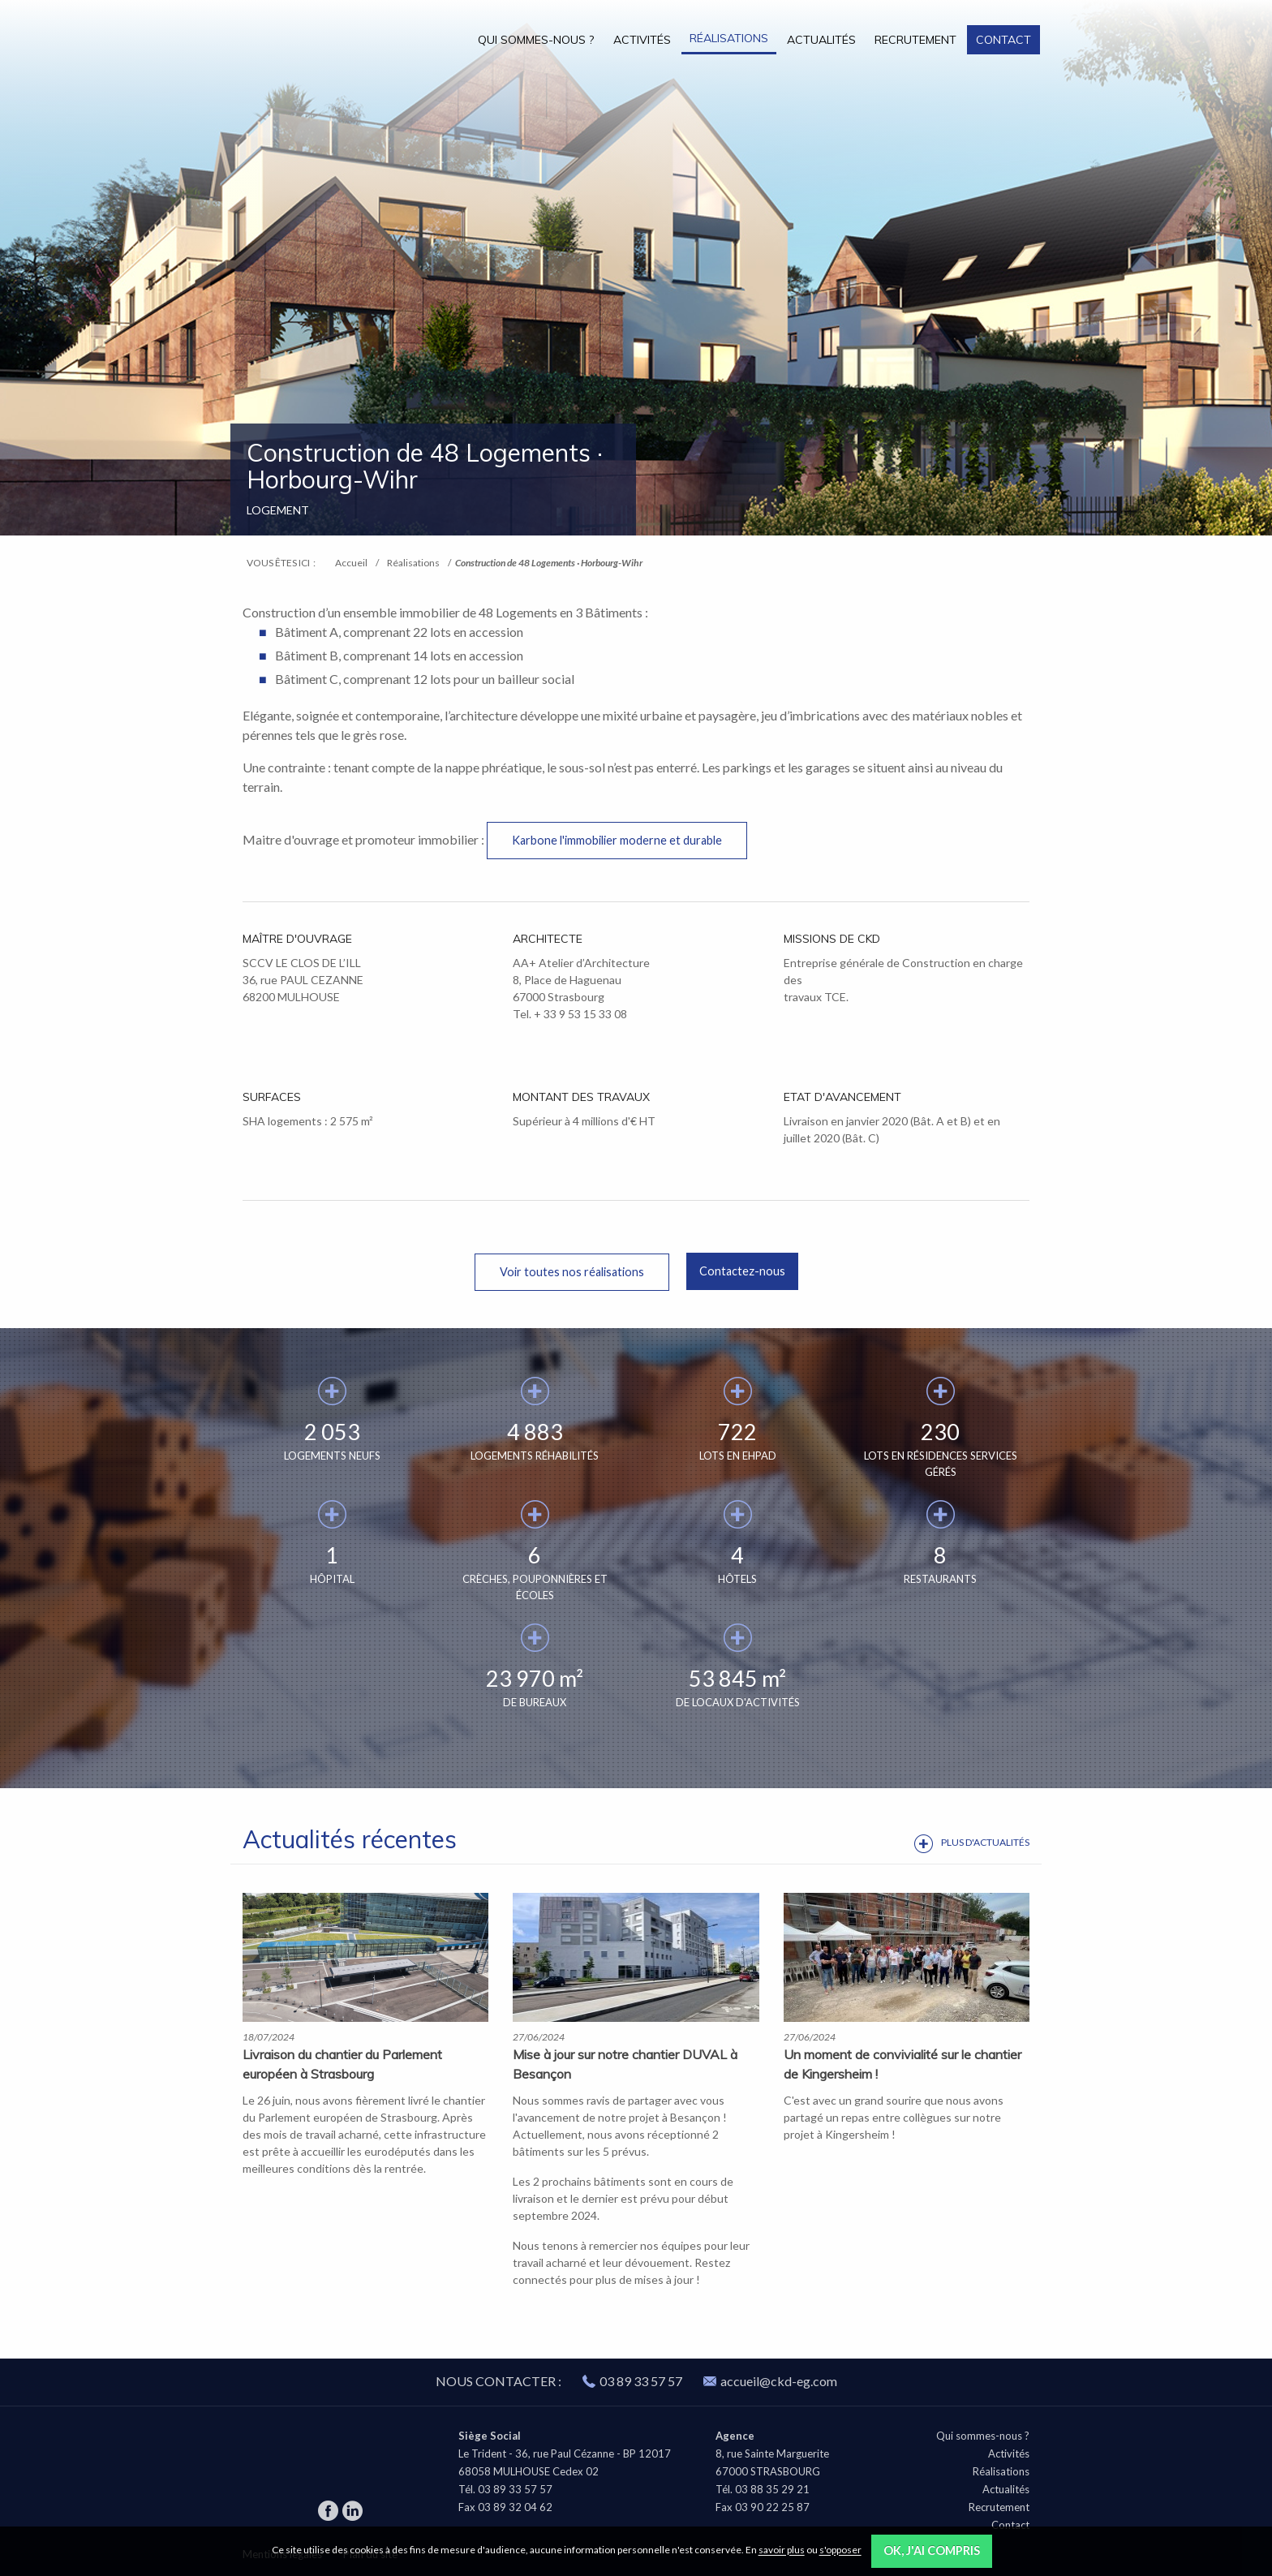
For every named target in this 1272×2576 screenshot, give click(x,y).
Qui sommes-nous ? (536, 39)
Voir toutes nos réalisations (572, 1272)
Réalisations (729, 38)
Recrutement (915, 39)
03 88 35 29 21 (772, 2489)
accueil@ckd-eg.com (770, 2381)
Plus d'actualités (985, 1842)
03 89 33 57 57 (640, 2381)
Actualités (821, 39)
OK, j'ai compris (931, 2550)
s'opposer (840, 2550)
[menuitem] (536, 39)
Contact (1003, 39)
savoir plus (781, 2550)
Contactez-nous (742, 1271)
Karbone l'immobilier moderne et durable (617, 840)
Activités (642, 39)
